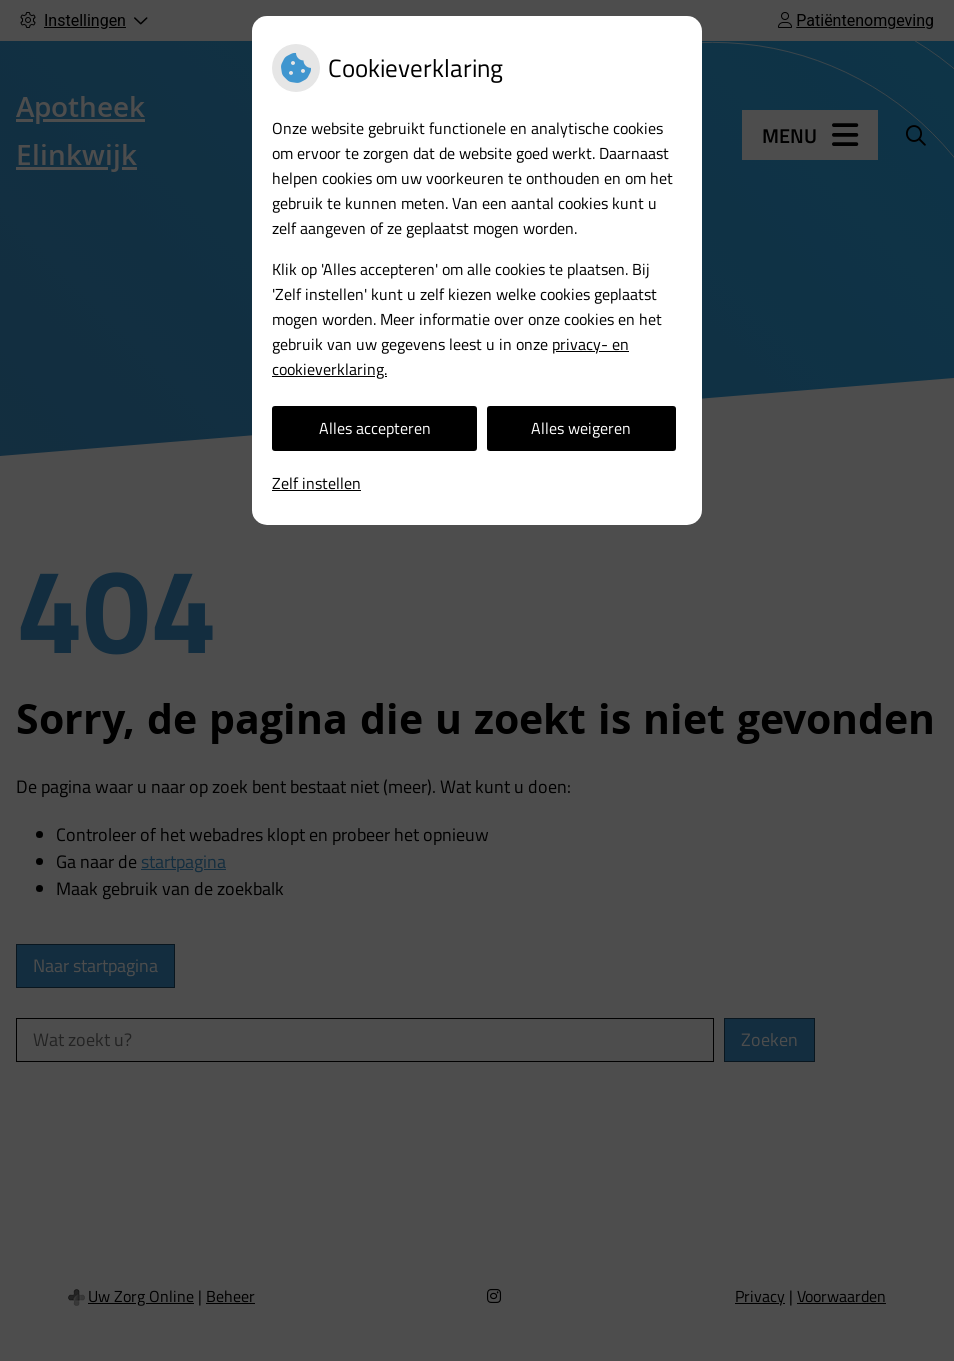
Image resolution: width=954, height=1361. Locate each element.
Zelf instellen (316, 483)
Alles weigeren (581, 428)
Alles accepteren (375, 428)
